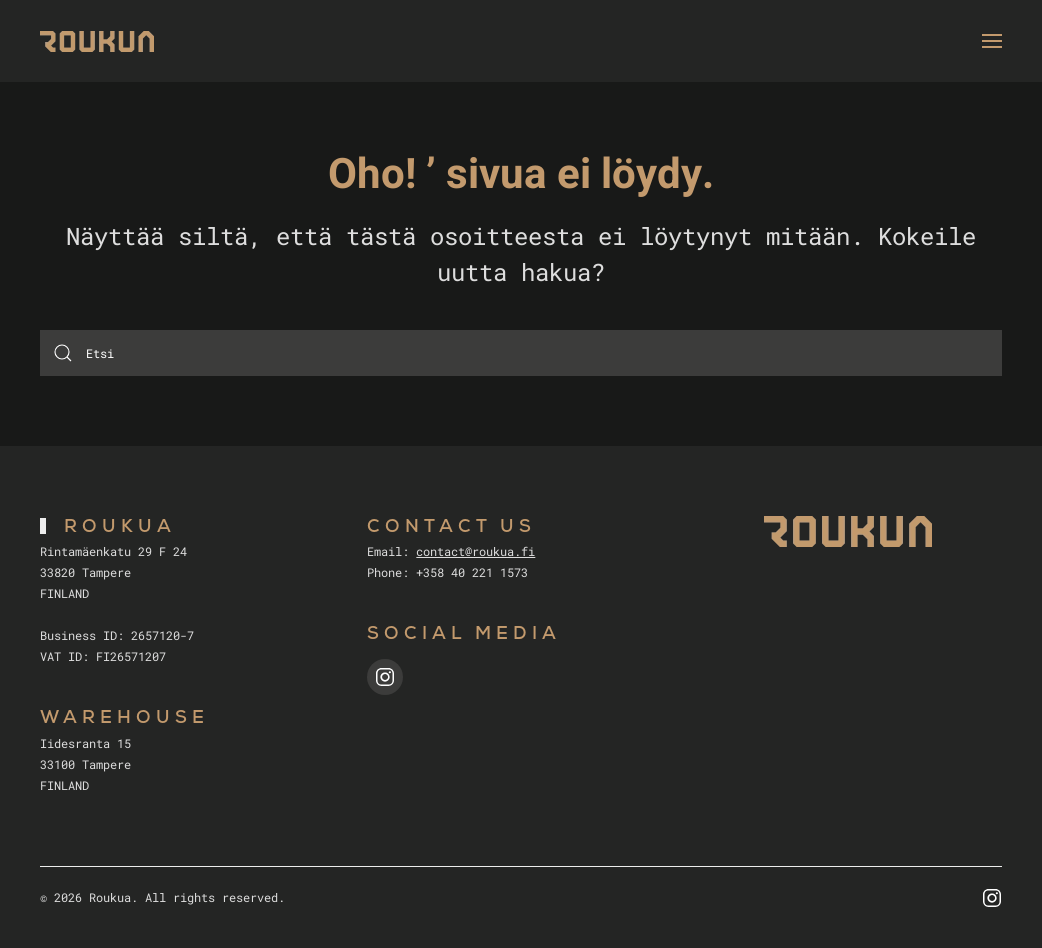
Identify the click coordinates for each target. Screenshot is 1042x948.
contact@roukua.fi (475, 551)
